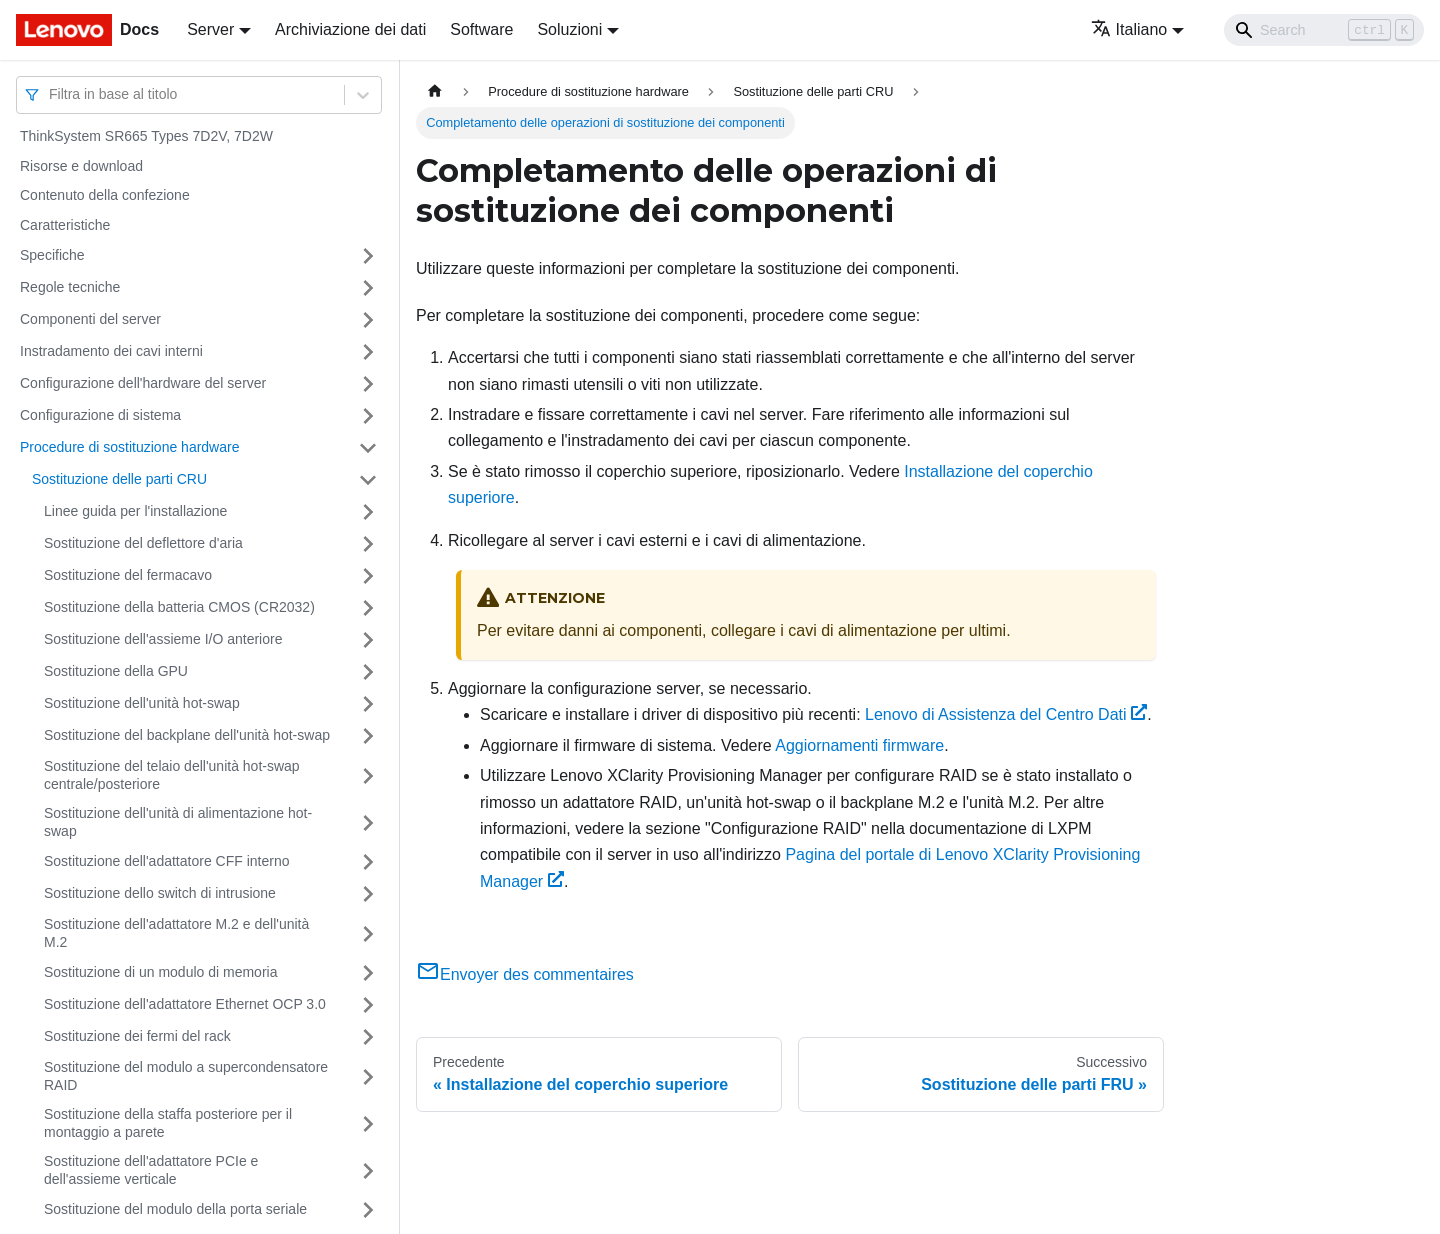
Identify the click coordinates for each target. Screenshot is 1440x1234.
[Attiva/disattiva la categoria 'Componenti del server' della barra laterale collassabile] (368, 320)
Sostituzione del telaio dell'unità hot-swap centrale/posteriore (172, 775)
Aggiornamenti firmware (859, 745)
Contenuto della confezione (105, 195)
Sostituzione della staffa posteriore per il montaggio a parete (168, 1123)
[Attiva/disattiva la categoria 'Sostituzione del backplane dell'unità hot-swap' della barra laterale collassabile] (368, 736)
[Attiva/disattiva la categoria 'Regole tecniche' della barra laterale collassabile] (368, 288)
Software (481, 29)
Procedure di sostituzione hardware (129, 447)
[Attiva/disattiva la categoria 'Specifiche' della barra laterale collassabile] (368, 256)
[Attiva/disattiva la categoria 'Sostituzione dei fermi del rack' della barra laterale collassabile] (368, 1037)
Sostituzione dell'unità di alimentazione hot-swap (178, 822)
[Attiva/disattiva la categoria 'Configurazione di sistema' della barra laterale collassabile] (368, 416)
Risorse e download (81, 166)
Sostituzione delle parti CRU (119, 479)
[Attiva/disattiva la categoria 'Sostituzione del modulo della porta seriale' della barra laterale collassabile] (368, 1210)
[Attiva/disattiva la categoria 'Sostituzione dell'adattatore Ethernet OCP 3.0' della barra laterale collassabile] (368, 1005)
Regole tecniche (70, 287)
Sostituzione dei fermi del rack (137, 1036)
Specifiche (52, 255)
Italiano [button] (1129, 29)
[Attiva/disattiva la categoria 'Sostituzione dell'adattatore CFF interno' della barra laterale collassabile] (368, 862)
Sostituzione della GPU (116, 671)
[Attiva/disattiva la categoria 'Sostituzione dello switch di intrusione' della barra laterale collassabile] (368, 894)
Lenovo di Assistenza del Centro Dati (1006, 714)
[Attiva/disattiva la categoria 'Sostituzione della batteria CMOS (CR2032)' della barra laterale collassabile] (368, 608)
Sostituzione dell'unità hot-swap (142, 703)
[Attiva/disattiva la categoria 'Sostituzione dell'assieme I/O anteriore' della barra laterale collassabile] (368, 640)
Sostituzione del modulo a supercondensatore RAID (186, 1076)
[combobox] (51, 94)
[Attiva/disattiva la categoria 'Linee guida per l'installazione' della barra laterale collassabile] (368, 512)
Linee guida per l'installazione (135, 511)
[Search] (1324, 30)
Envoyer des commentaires (525, 974)
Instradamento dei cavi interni (111, 351)
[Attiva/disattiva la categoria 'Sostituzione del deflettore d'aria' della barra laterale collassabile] (368, 544)
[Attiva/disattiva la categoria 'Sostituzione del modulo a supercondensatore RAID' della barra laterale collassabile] (368, 1076)
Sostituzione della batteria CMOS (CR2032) (179, 607)
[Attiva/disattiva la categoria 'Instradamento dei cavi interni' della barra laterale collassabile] (368, 352)
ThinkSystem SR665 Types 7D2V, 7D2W (146, 136)
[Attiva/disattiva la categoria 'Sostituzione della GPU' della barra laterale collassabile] (368, 672)
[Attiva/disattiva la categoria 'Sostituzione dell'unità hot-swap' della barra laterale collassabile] (368, 704)
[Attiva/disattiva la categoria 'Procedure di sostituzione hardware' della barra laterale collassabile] (368, 448)
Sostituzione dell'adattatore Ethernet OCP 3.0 (185, 1004)
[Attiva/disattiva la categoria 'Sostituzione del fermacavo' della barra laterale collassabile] (368, 576)
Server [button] (210, 29)
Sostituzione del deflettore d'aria (143, 543)
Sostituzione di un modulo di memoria (160, 972)
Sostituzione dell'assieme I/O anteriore (163, 639)
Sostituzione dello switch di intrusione (160, 893)
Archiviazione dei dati (350, 29)
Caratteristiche (65, 225)
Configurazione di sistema (100, 415)
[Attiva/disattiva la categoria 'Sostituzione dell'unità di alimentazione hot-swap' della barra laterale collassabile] (368, 822)
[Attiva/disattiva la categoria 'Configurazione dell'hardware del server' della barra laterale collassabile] (368, 384)
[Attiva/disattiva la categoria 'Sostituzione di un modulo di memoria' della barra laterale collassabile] (368, 973)
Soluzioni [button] (569, 29)
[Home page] (435, 91)
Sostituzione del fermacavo (128, 575)
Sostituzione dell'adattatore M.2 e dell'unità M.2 (176, 933)
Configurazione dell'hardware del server (143, 383)
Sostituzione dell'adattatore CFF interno (166, 861)
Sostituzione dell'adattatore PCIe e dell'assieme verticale (151, 1170)
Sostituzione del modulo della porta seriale (175, 1209)
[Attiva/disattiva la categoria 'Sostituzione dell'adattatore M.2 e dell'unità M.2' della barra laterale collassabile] (368, 933)
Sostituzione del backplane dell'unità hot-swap (187, 735)
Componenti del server (90, 319)
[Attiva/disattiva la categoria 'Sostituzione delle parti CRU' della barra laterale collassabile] (368, 480)
